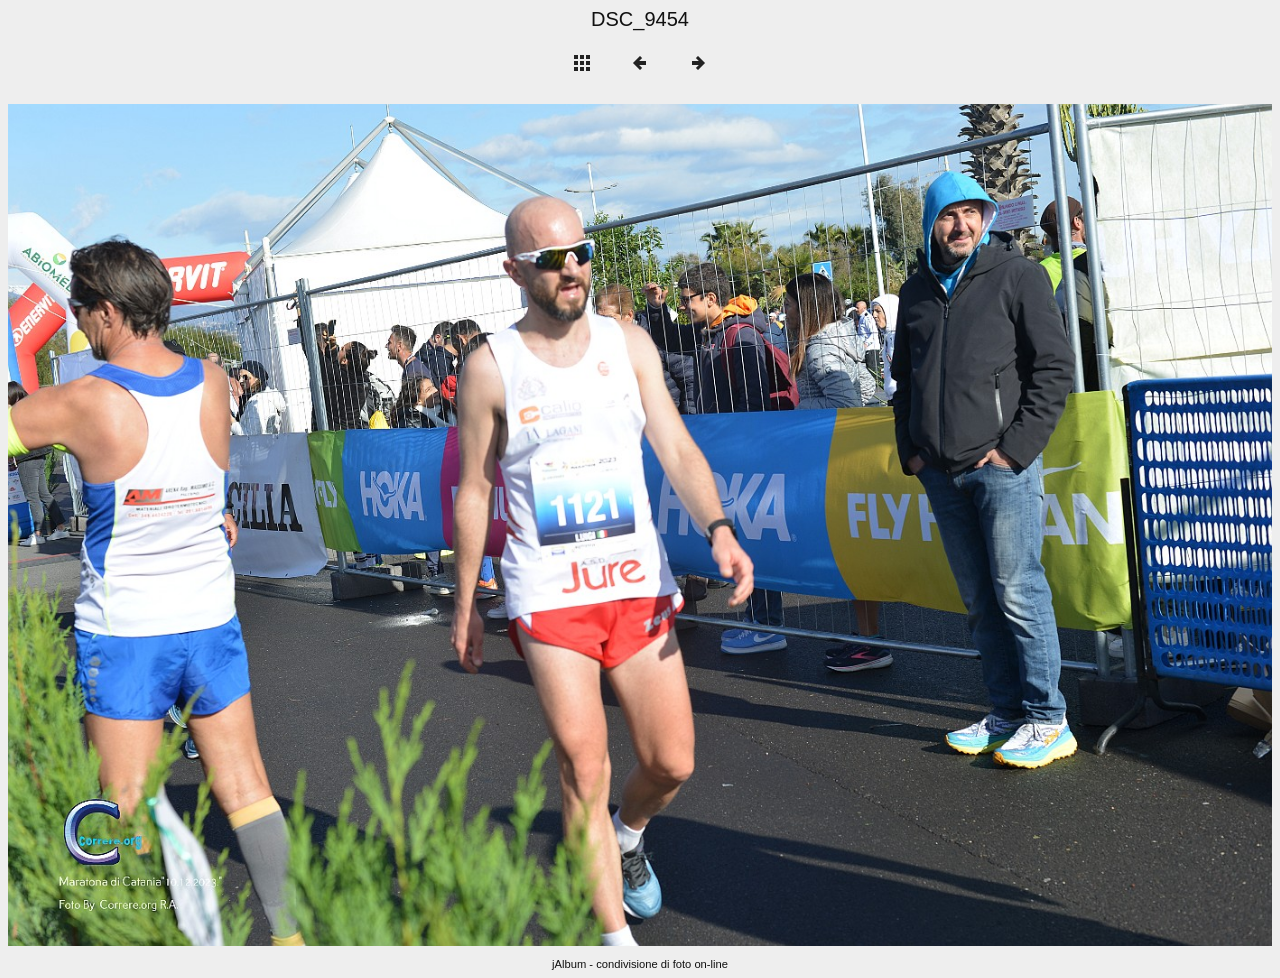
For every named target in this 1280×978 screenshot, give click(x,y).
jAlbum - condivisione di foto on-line (640, 964)
